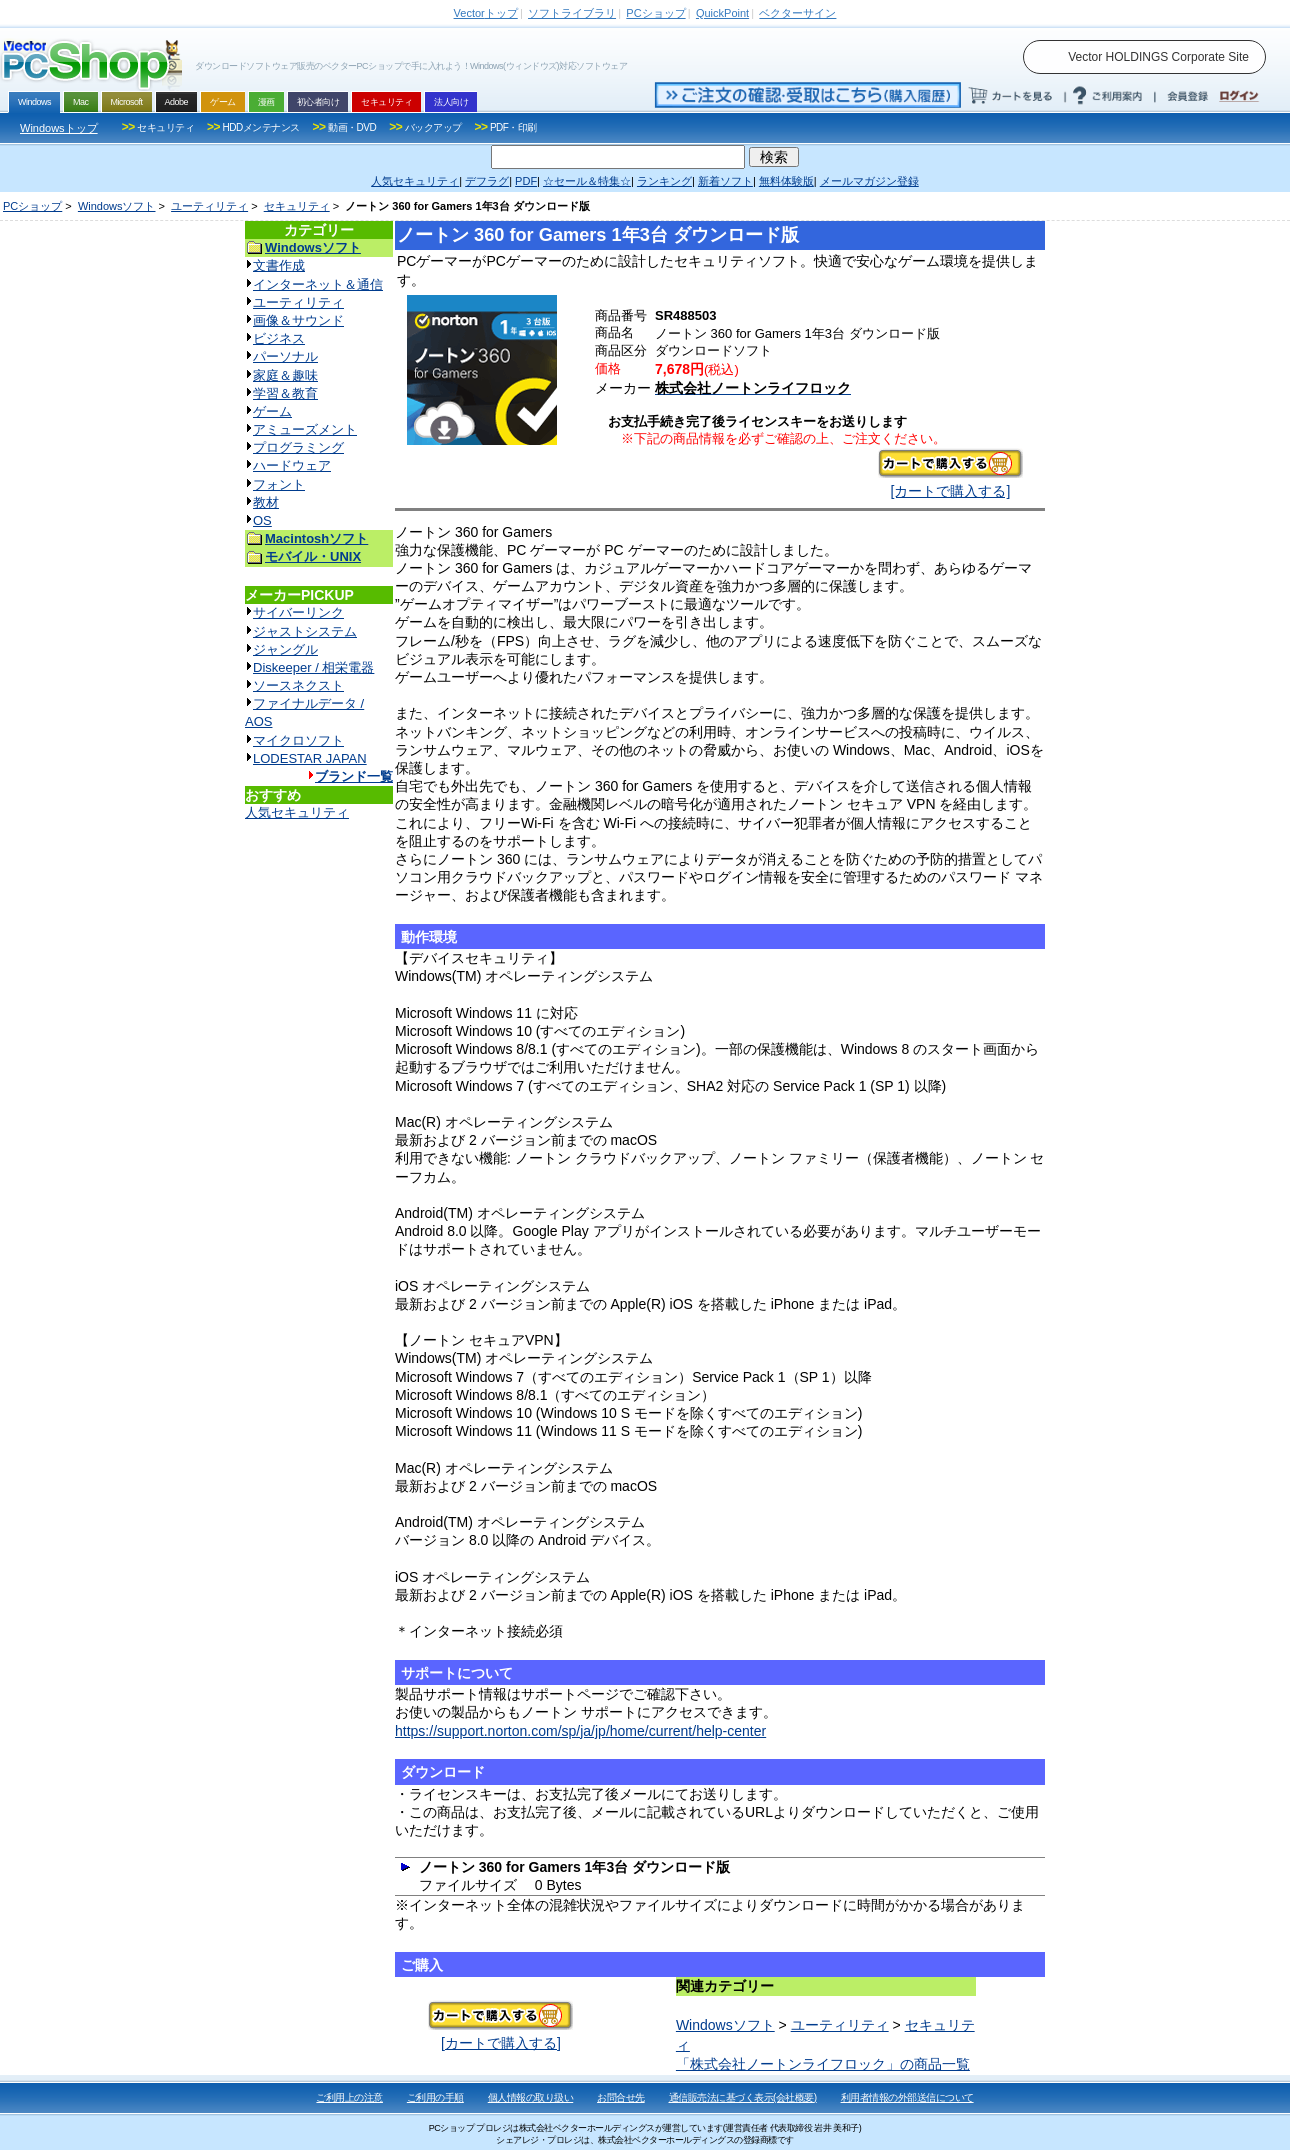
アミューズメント (305, 429)
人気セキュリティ (297, 812)
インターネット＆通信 (318, 284)
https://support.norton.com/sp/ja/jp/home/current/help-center (580, 1731)
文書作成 (279, 265)
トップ (486, 13)
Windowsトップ (59, 128)
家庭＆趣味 (285, 375)
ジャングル (285, 649)
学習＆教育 (285, 393)
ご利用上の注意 (349, 2097)
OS (262, 520)
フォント (279, 484)
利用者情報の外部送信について (907, 2097)
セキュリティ (297, 206)
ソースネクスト (298, 685)
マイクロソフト (298, 740)
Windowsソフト (117, 206)
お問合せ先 (621, 2097)
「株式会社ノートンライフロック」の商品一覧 (823, 2064)
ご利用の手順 (435, 2097)
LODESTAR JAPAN (310, 758)
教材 (266, 502)
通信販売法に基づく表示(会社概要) (743, 2097)
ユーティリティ (209, 206)
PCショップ (32, 206)
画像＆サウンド (298, 320)
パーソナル (285, 356)
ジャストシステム (305, 631)
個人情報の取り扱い (531, 2097)
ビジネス (279, 338)
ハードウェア (292, 465)
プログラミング (298, 447)
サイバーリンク (298, 612)
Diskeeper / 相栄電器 (313, 667)
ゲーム (272, 411)
